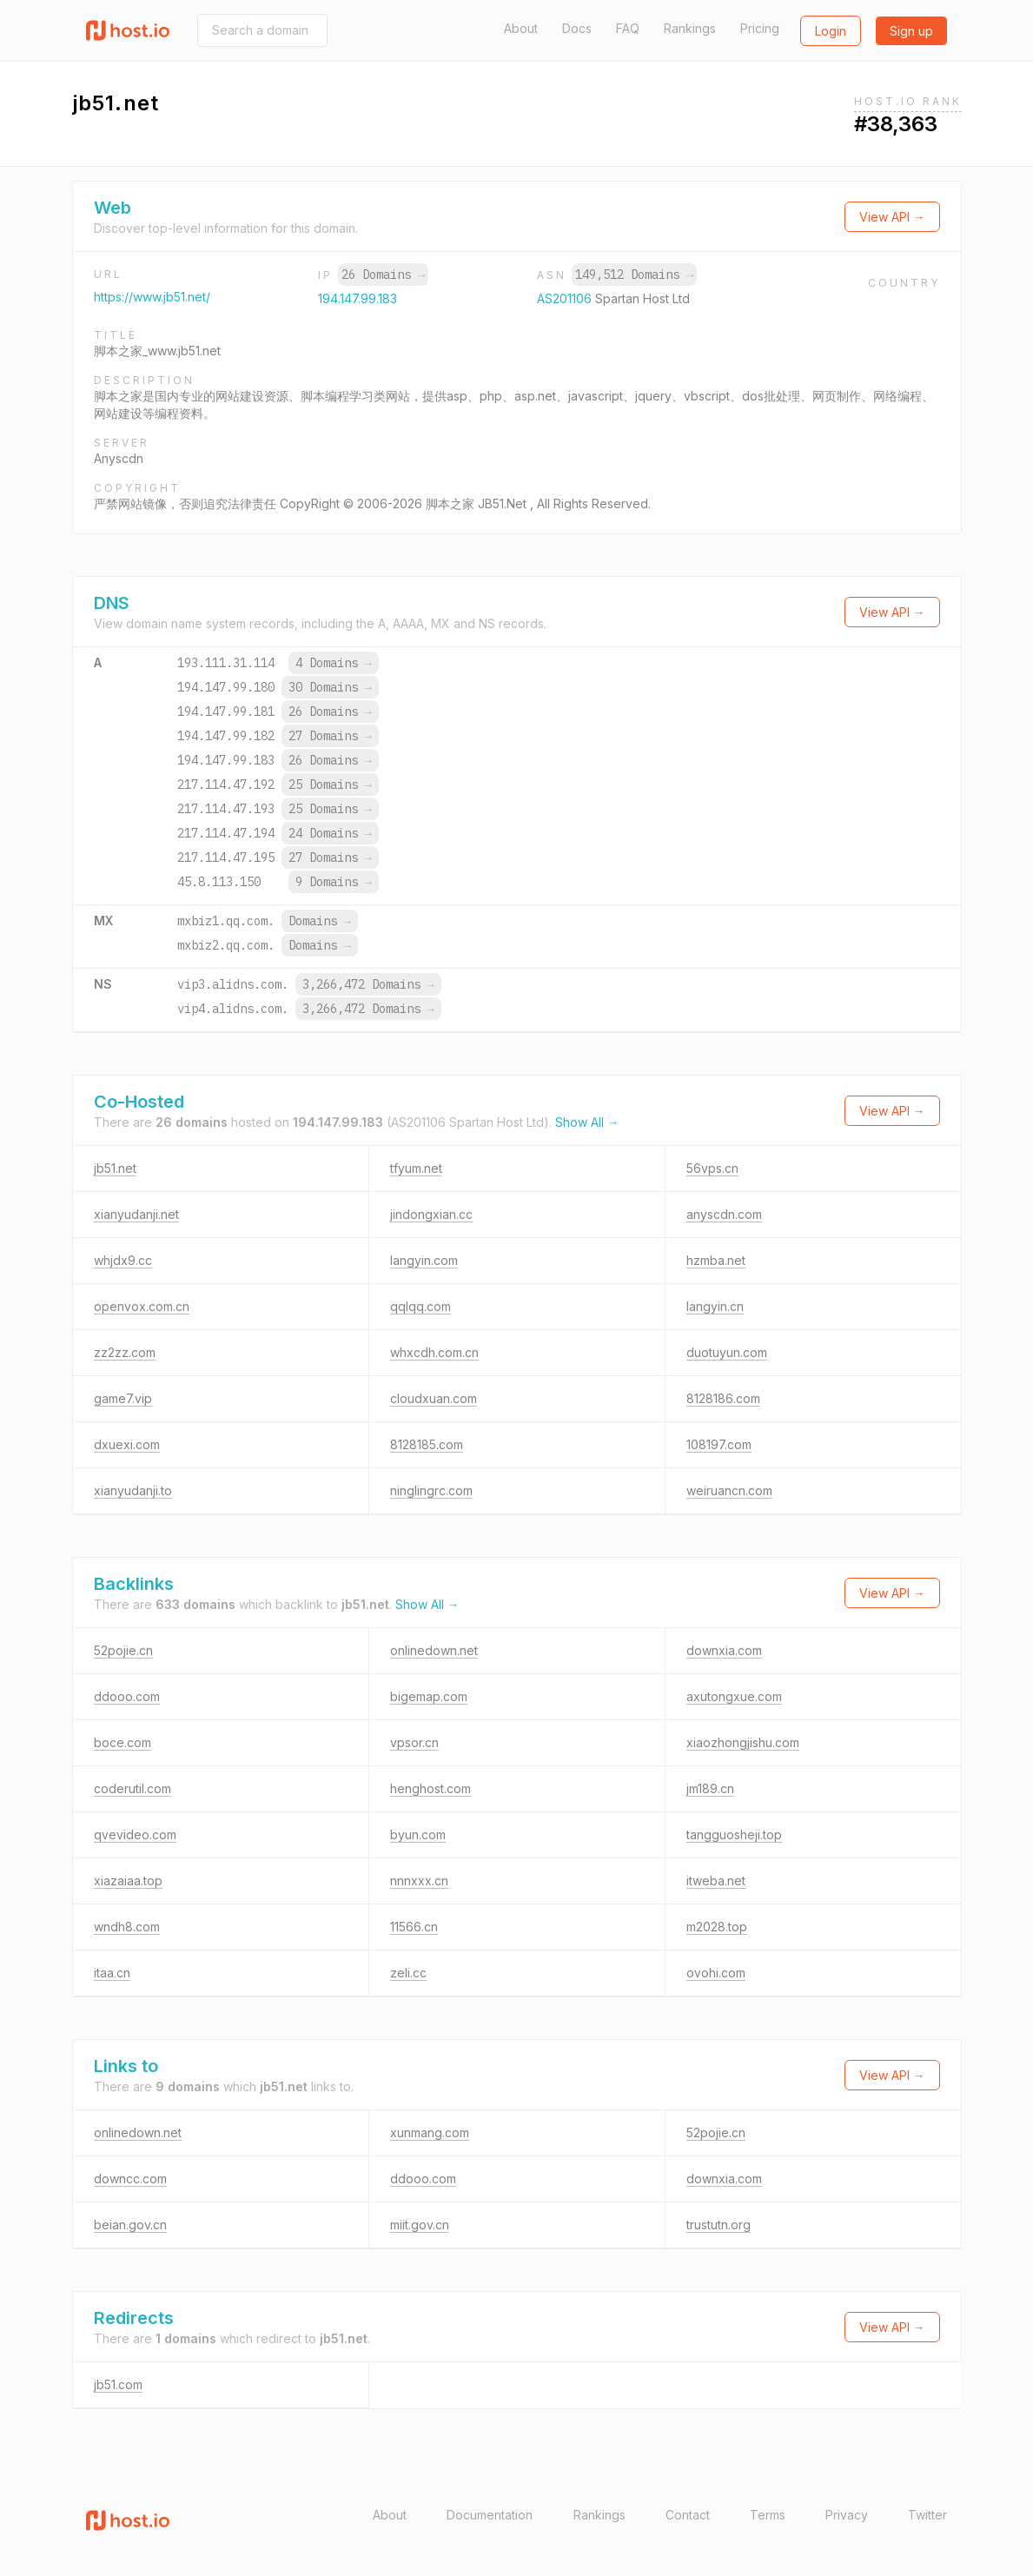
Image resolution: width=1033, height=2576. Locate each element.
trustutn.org (718, 2224)
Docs (577, 28)
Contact (687, 2514)
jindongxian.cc (431, 1214)
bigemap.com (428, 1696)
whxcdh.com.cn (434, 1352)
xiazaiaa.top (128, 1880)
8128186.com (723, 1398)
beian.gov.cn (130, 2224)
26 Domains (383, 274)
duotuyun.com (726, 1352)
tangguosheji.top (734, 1834)
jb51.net (115, 1168)
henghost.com (430, 1788)
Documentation (490, 2514)
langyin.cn (715, 1306)
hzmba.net (715, 1260)
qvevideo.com (135, 1834)
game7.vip (123, 1398)
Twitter (927, 2514)
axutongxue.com (734, 1696)
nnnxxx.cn (419, 1880)
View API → (892, 216)
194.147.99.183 (357, 298)
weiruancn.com (729, 1490)
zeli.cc (408, 1972)
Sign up (911, 30)
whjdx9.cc (123, 1260)
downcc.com (130, 2178)
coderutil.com (132, 1788)
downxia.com (724, 1650)
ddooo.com (127, 1696)
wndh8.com (127, 1926)
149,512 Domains (634, 274)
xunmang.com (429, 2132)
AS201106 (566, 298)
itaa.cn (112, 1972)
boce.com (122, 1742)
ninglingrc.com (431, 1490)
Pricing (759, 28)
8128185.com (426, 1444)
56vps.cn (712, 1168)
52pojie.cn (123, 1650)
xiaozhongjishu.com (742, 1742)
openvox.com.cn (141, 1306)
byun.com (418, 1834)
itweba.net (715, 1880)
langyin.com (424, 1260)
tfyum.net (416, 1168)
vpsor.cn (414, 1742)
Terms (767, 2514)
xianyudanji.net (136, 1214)
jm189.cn (710, 1788)
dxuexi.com (127, 1444)
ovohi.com (715, 1972)
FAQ (627, 28)
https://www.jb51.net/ (152, 296)
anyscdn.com (724, 1214)
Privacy (846, 2514)
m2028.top (716, 1926)
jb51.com (118, 2384)
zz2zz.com (125, 1352)
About (521, 28)
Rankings (690, 28)
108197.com (719, 1444)
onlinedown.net (434, 1650)
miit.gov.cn (419, 2224)
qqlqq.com (420, 1306)
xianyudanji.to (133, 1490)
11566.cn (414, 1926)
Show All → (587, 1122)
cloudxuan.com (433, 1398)
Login (830, 30)
